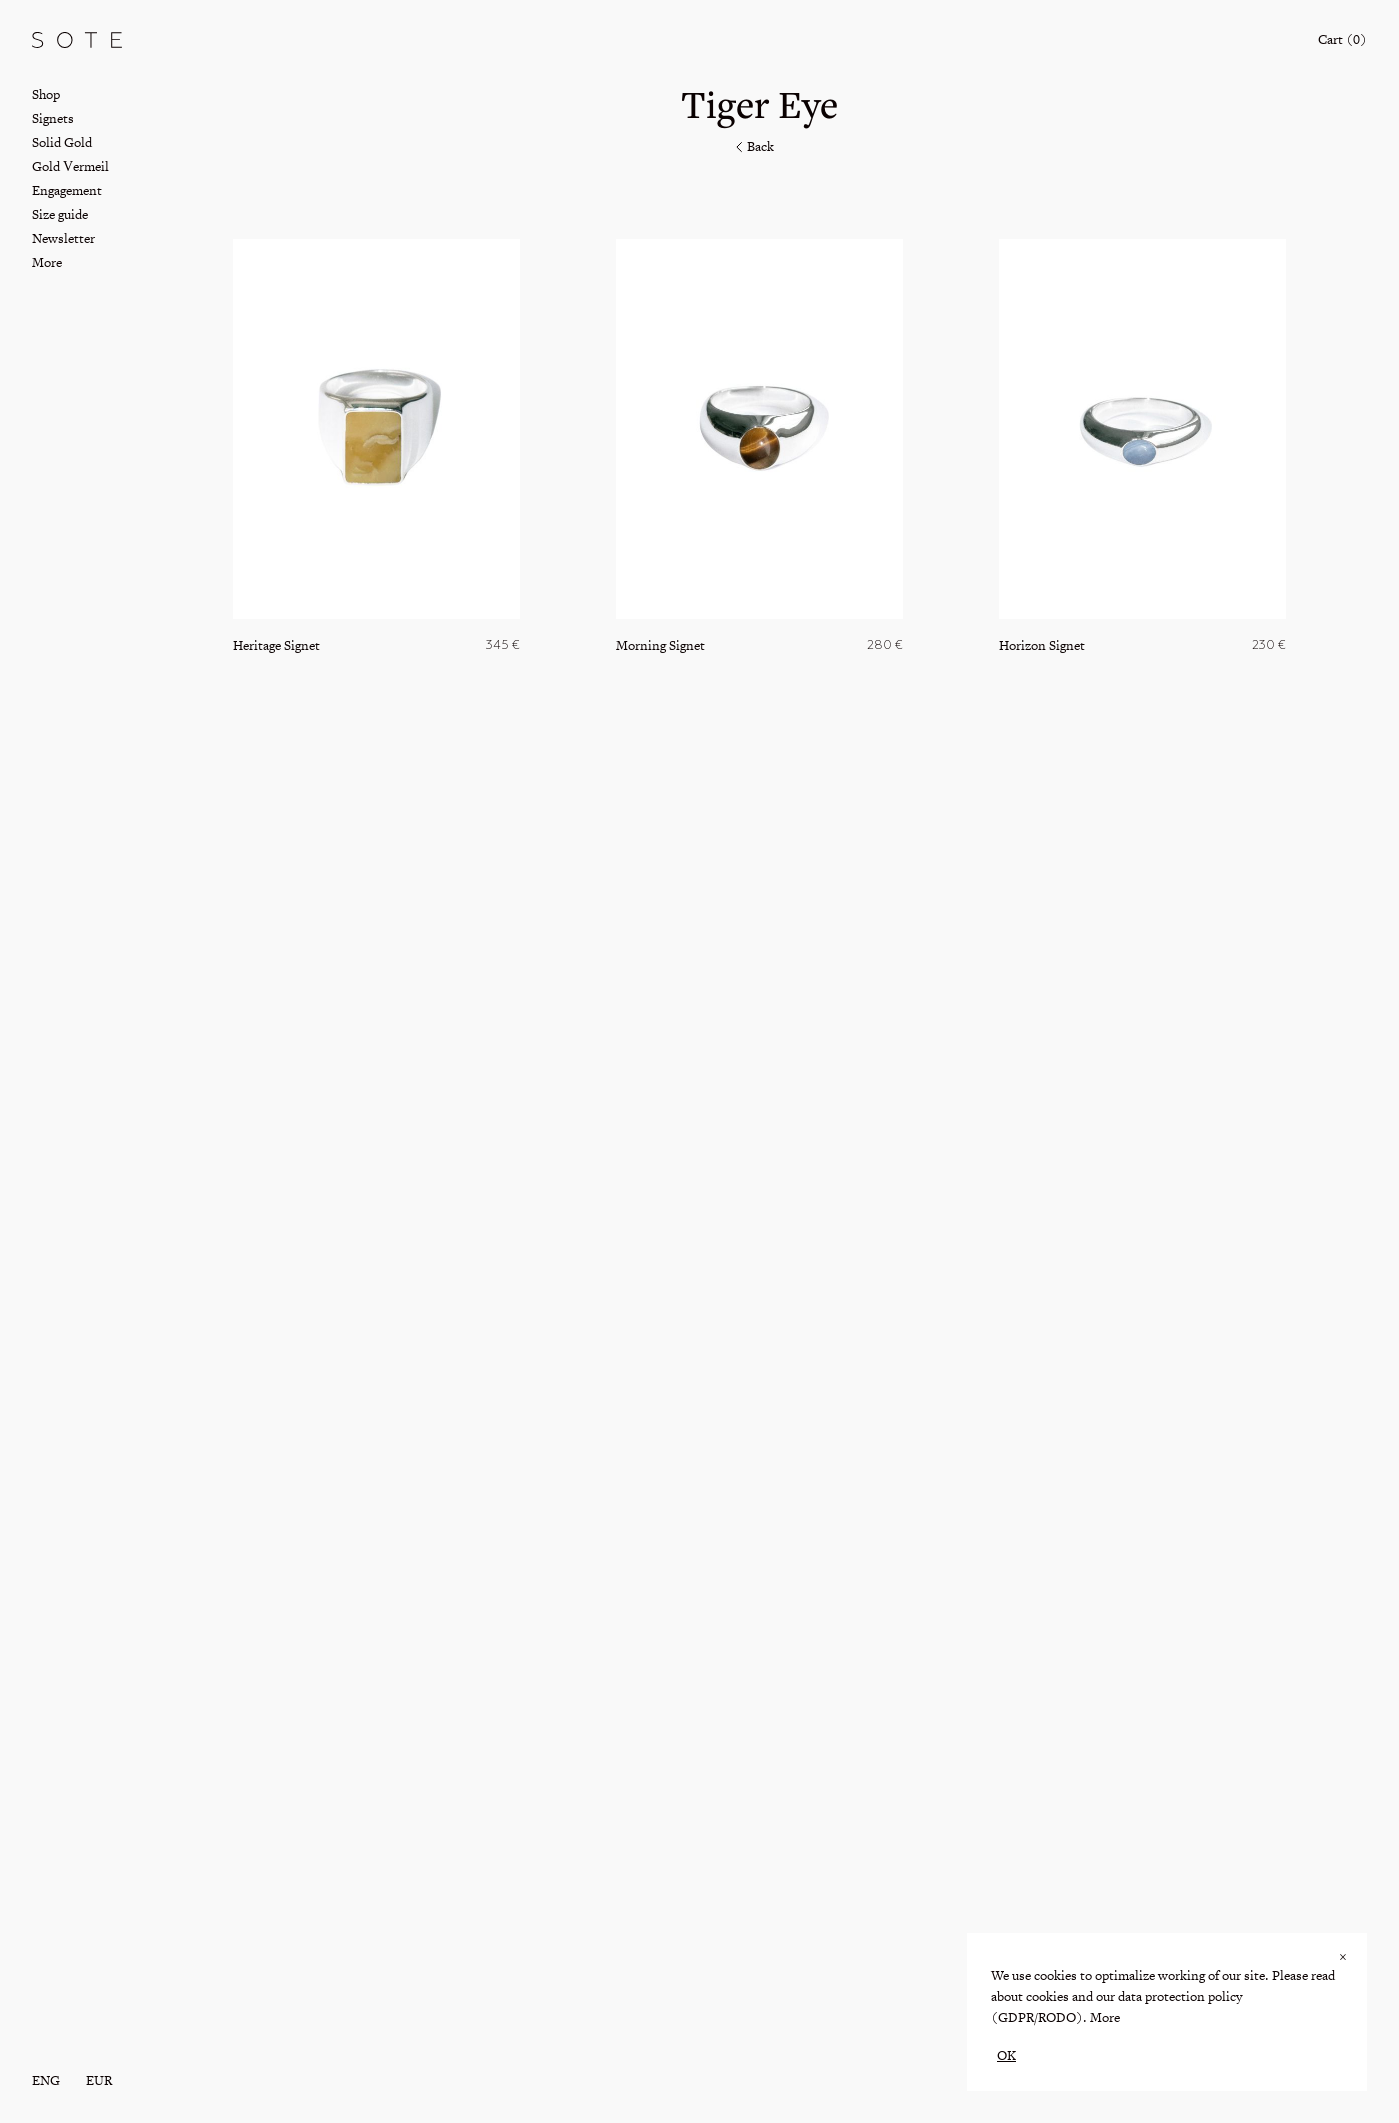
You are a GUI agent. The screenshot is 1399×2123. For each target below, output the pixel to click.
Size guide (60, 214)
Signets (53, 118)
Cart (1342, 39)
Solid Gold (62, 142)
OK (1006, 2055)
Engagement (67, 190)
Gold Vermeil (70, 166)
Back (753, 146)
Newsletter (63, 238)
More (1105, 2017)
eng (46, 2080)
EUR (99, 2080)
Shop (46, 94)
